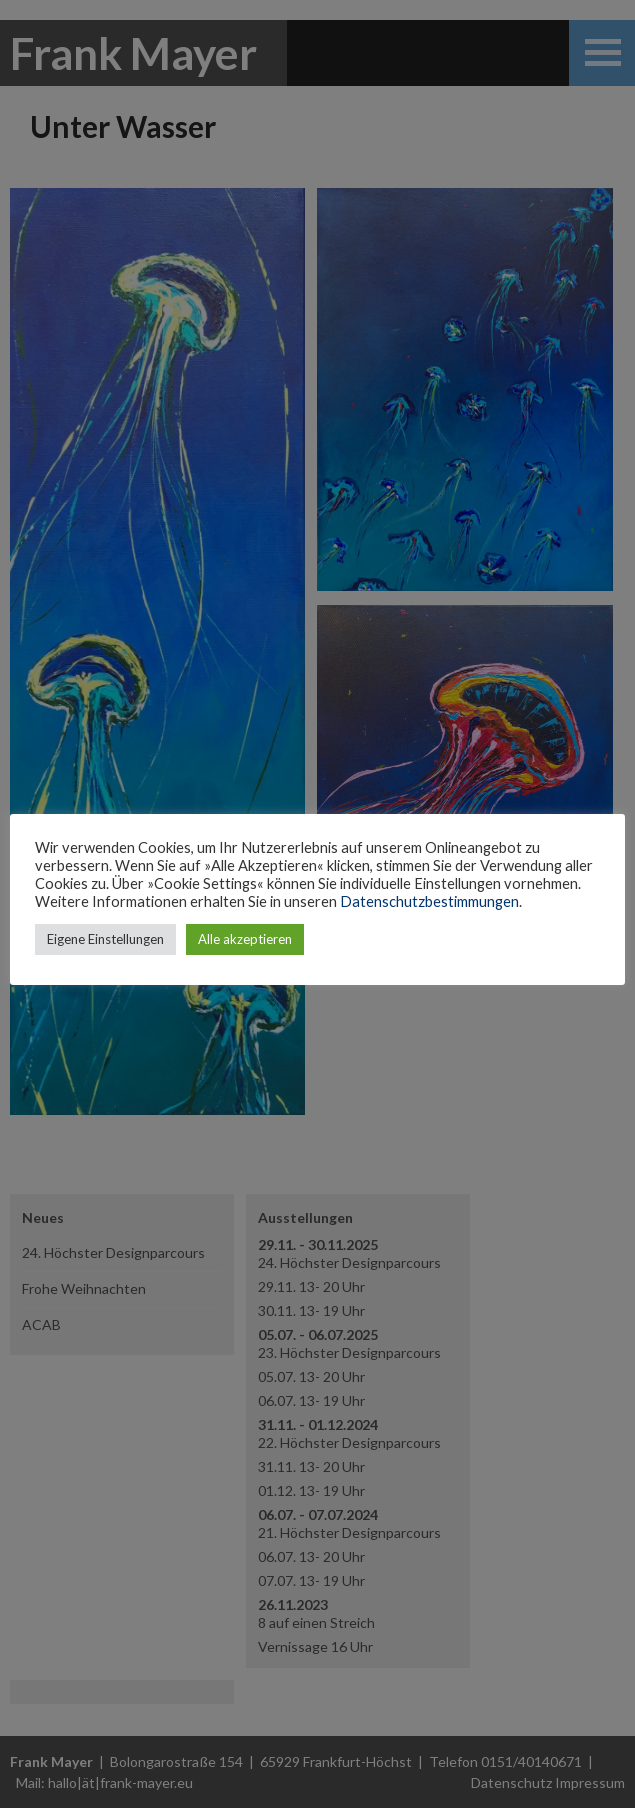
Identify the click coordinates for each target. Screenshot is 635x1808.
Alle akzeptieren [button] (245, 939)
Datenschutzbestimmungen (429, 901)
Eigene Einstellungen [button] (105, 939)
